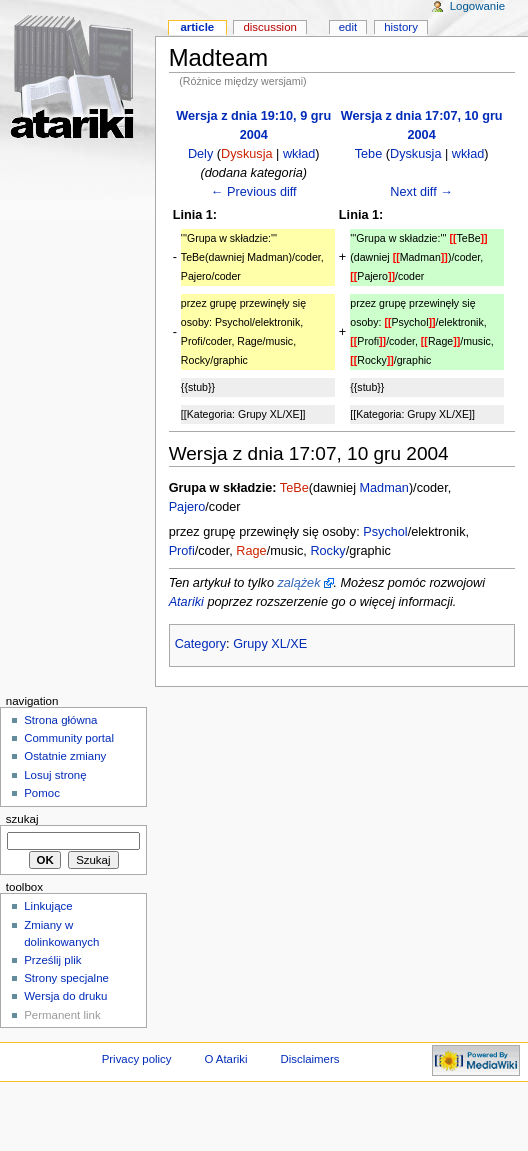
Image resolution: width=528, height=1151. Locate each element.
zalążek (298, 583)
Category (200, 644)
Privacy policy (137, 1059)
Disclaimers (309, 1059)
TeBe (294, 488)
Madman (384, 488)
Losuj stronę (55, 775)
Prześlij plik (52, 960)
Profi (182, 551)
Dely (200, 154)
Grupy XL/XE (270, 644)
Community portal (69, 738)
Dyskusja (246, 154)
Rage (251, 551)
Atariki (186, 602)
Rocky (327, 551)
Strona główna (60, 720)
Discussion (269, 27)
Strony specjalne (66, 978)
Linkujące (48, 906)
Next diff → (421, 192)
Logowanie (477, 6)
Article (197, 27)
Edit (348, 27)
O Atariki (225, 1059)
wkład (299, 154)
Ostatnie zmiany (65, 756)
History (401, 27)
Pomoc (42, 793)
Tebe (369, 154)
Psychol (385, 532)
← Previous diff (254, 192)
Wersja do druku (65, 996)
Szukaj (22, 819)
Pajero (187, 507)
